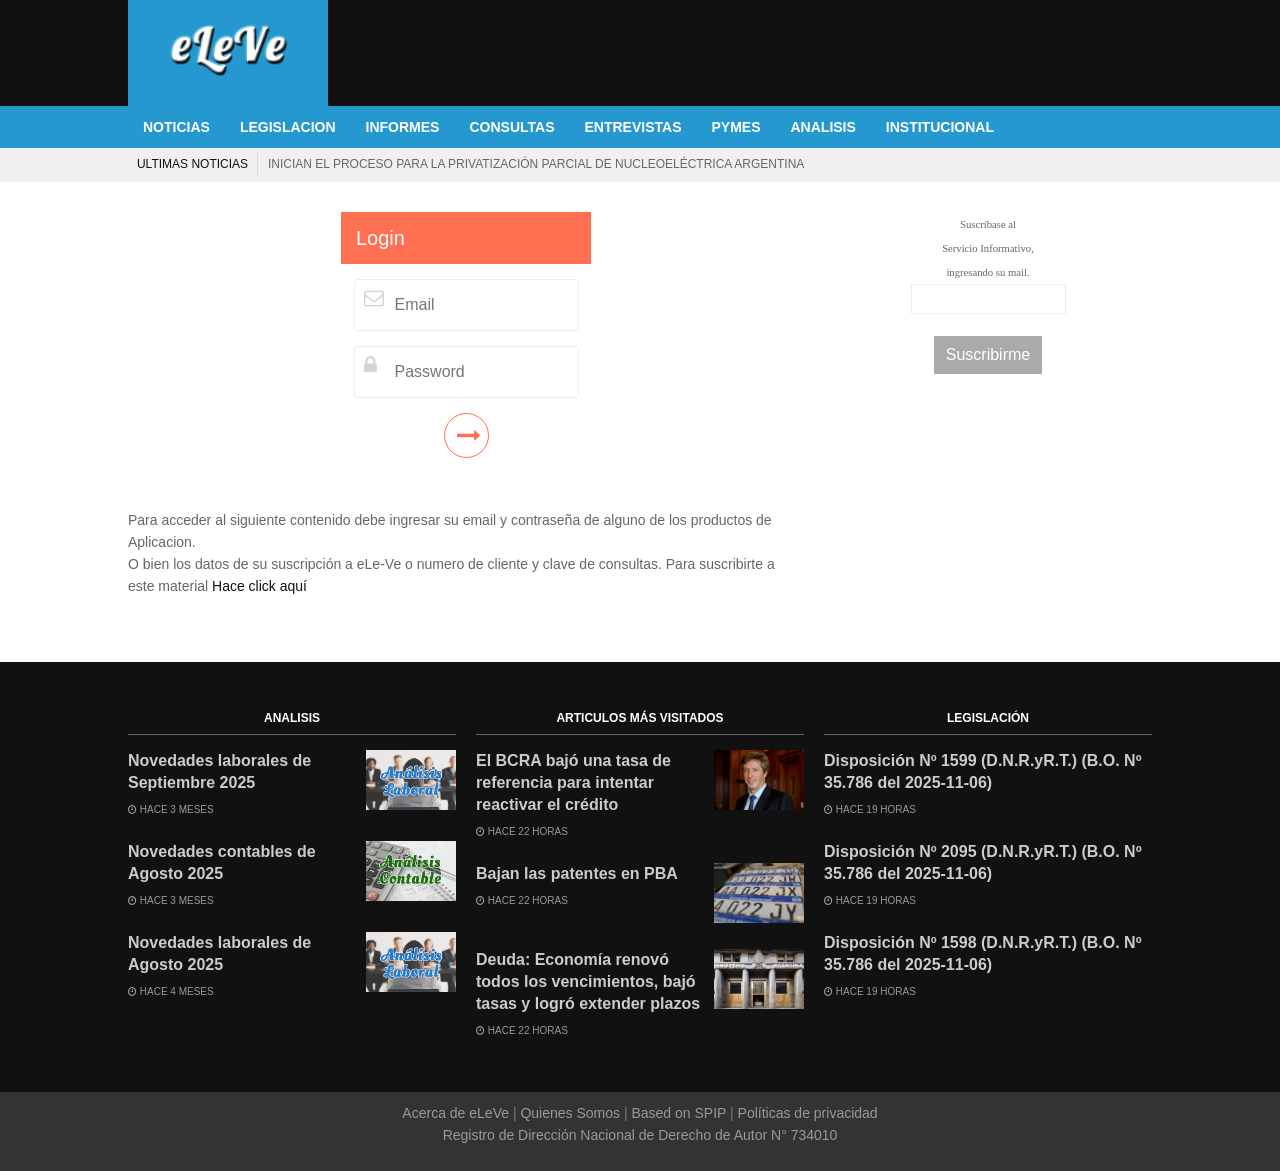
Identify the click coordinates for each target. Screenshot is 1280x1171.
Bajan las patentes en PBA (577, 873)
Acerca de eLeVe (457, 1113)
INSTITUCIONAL (940, 127)
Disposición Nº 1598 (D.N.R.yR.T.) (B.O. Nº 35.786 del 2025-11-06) (983, 953)
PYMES (735, 127)
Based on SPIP (679, 1113)
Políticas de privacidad (806, 1113)
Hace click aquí (259, 586)
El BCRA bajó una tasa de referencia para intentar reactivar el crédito (573, 782)
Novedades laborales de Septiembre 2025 (219, 771)
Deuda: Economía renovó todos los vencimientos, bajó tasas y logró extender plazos (588, 981)
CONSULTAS (511, 127)
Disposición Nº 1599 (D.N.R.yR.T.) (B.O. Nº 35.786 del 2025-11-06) (983, 771)
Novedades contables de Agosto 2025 (222, 862)
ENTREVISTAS (633, 127)
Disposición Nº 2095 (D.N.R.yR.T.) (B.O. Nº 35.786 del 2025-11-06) (983, 862)
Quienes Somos (570, 1113)
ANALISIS (823, 127)
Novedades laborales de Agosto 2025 (219, 953)
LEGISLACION (288, 127)
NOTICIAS (176, 127)
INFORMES (403, 127)
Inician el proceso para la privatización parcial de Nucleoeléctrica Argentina (536, 164)
